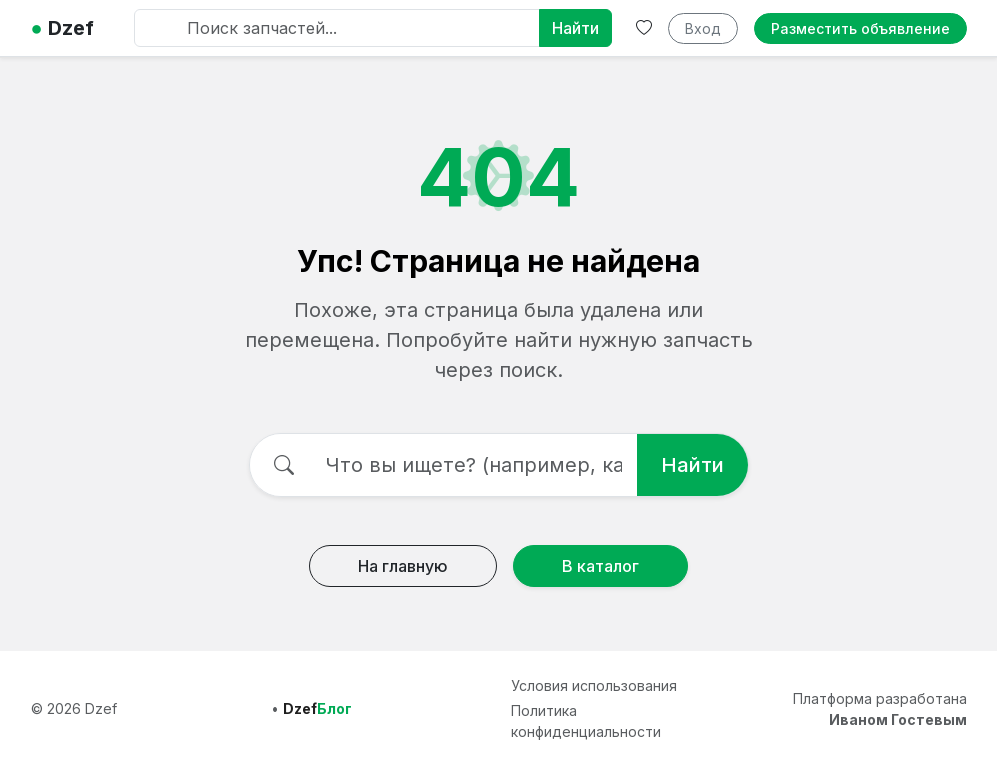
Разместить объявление (860, 28)
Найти (575, 28)
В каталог (600, 566)
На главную (403, 566)
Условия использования (594, 685)
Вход (703, 28)
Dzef (62, 28)
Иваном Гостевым (898, 719)
